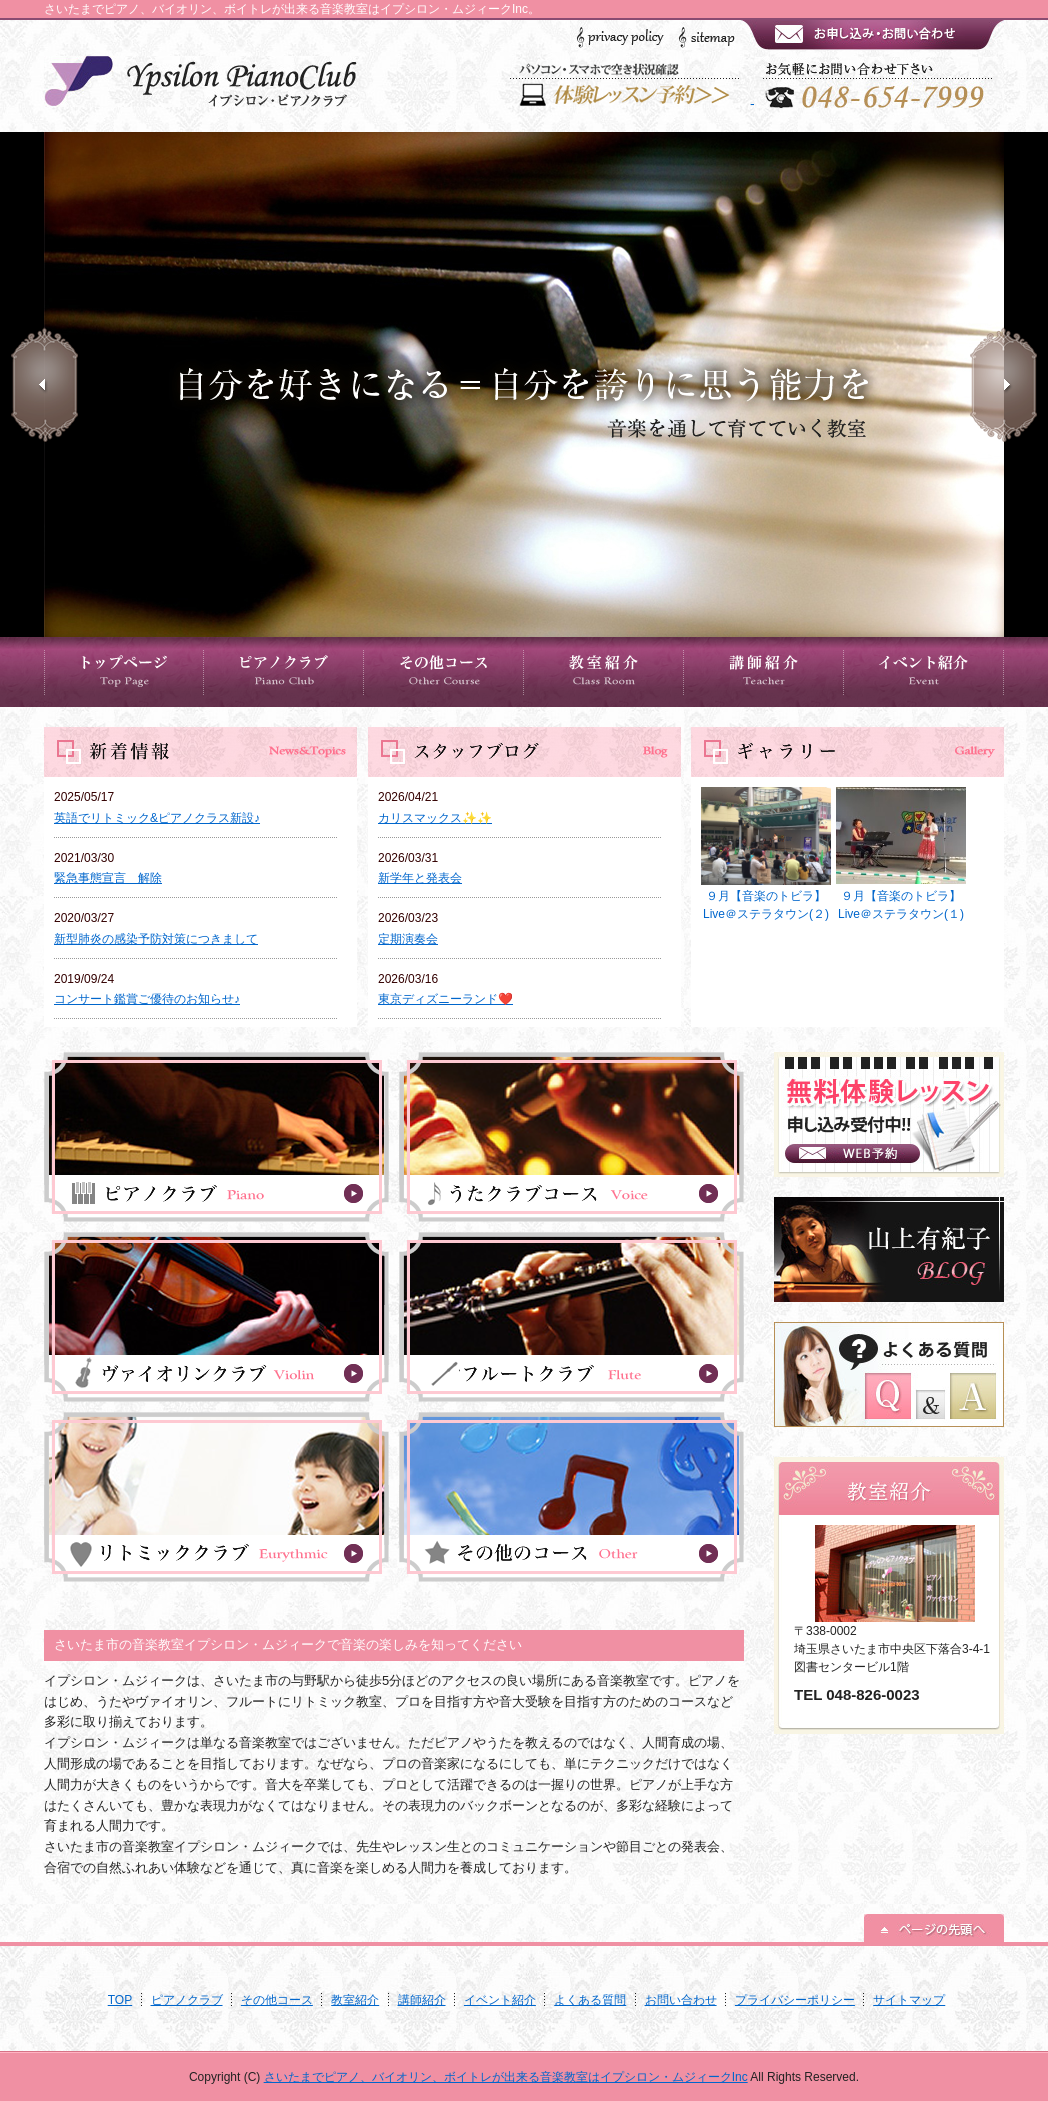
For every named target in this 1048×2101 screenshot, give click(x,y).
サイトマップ (909, 2000)
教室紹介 (355, 2000)
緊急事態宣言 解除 (108, 878)
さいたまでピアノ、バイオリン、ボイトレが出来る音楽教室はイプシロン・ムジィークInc (506, 2077)
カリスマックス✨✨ (435, 818)
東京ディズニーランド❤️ (445, 999)
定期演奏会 (408, 939)
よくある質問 (590, 2000)
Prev (44, 384)
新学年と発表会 (420, 878)
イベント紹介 (500, 2000)
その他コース (277, 2000)
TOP (120, 2000)
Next (1003, 384)
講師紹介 (422, 2000)
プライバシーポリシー (795, 2000)
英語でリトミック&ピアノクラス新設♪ (157, 818)
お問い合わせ (681, 2000)
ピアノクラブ (187, 2000)
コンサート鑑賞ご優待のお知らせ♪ (147, 999)
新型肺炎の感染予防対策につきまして (156, 939)
